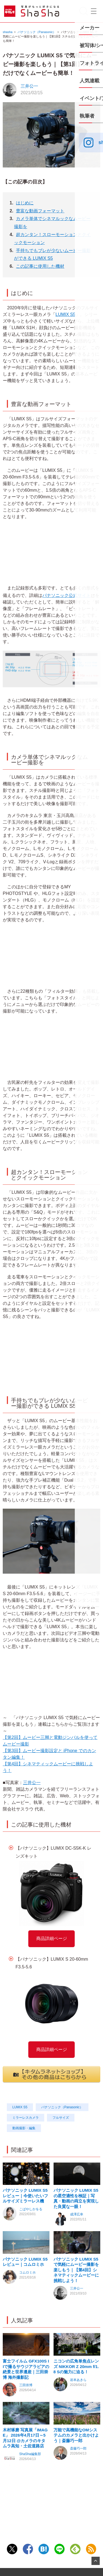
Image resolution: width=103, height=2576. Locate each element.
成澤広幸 (76, 2223)
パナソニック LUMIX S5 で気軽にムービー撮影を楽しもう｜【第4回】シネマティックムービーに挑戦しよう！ (76, 2287)
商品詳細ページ (51, 1938)
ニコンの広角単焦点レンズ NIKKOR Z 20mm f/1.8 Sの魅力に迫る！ (76, 2392)
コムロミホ (27, 2289)
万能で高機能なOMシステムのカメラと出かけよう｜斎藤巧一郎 (76, 2469)
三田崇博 (25, 2411)
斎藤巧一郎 (78, 2483)
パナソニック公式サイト (68, 595)
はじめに (25, 203)
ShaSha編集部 (30, 2488)
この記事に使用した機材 (40, 266)
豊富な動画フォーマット (40, 211)
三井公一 (29, 86)
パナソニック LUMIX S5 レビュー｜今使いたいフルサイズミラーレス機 (25, 2204)
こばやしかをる (30, 2218)
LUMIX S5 (65, 314)
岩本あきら (78, 2405)
